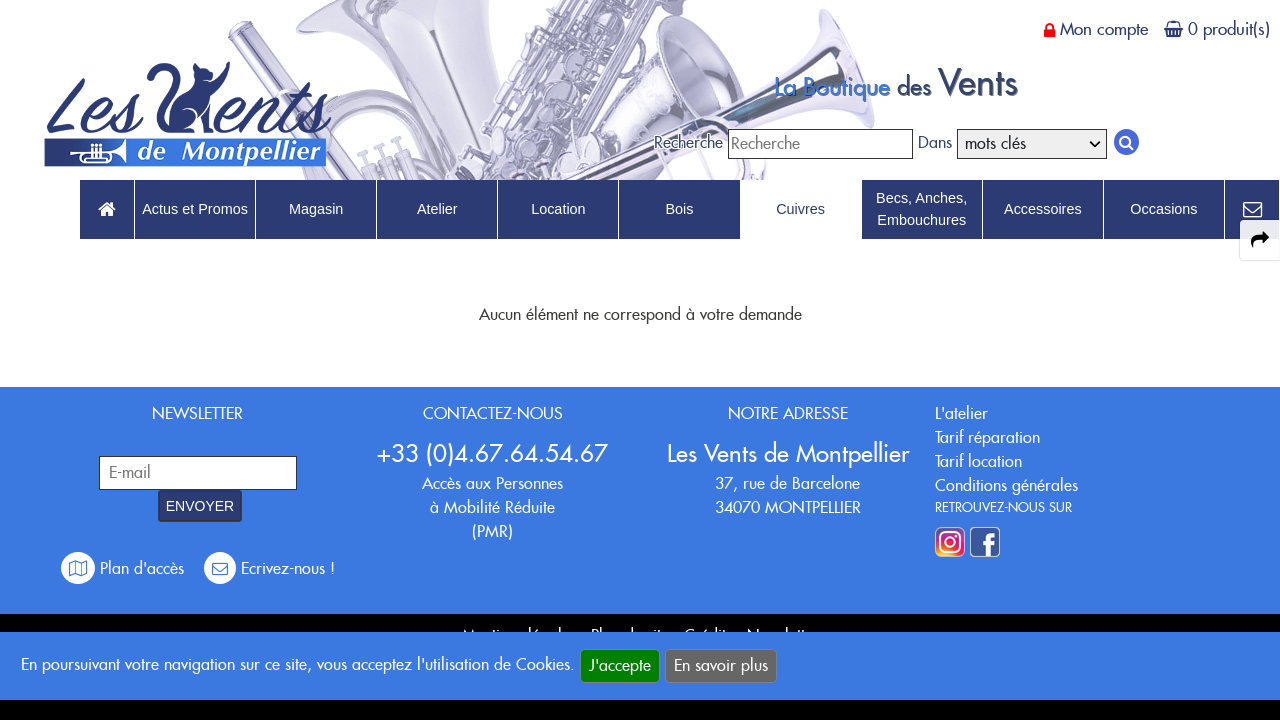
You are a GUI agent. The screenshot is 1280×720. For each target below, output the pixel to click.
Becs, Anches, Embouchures (921, 209)
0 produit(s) (1229, 29)
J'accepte (620, 665)
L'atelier (961, 413)
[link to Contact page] (1252, 210)
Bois (679, 209)
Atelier (437, 209)
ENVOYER (200, 506)
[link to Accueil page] (107, 210)
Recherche (688, 142)
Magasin (316, 209)
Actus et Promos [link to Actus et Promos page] (195, 209)
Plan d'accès (125, 568)
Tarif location (978, 461)
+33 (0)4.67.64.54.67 (492, 453)
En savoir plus (721, 665)
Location (558, 209)
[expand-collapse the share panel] (1260, 240)
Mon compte (1104, 29)
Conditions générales (1006, 485)
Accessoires (1043, 209)
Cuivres (800, 209)
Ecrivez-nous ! (269, 568)
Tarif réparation (987, 437)
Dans (935, 142)
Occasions (1163, 209)
